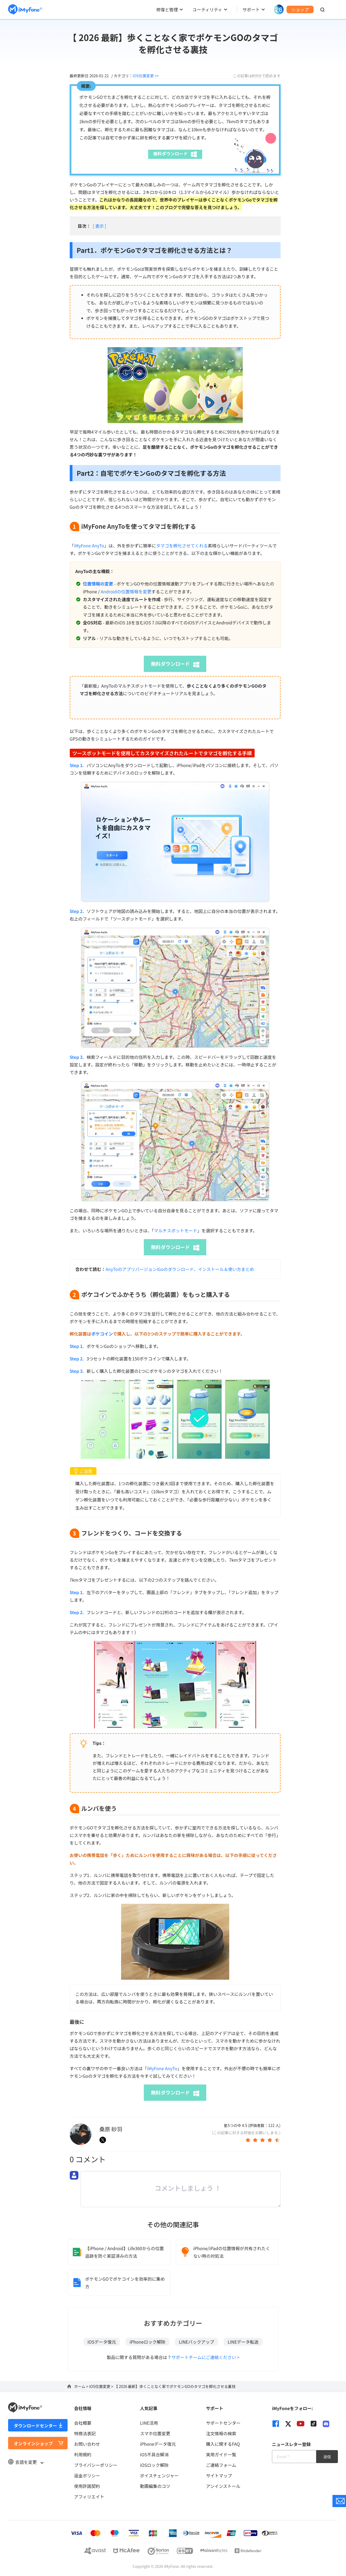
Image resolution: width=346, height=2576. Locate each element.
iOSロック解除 (154, 2465)
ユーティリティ (207, 9)
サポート (251, 9)
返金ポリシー (87, 2475)
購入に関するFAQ (223, 2444)
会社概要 (82, 2423)
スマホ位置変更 (155, 2433)
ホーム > (81, 2386)
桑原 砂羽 (110, 2129)
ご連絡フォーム (221, 2465)
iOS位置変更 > (101, 2386)
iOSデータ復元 (101, 2342)
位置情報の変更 (98, 583)
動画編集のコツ (155, 2486)
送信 (327, 2456)
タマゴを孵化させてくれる (182, 545)
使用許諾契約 (87, 2486)
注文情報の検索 (221, 2433)
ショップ (300, 9)
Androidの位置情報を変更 (126, 591)
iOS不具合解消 (154, 2454)
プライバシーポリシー (95, 2465)
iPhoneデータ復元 (158, 2444)
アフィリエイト (89, 2496)
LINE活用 (149, 2423)
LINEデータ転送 (243, 2342)
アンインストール (223, 2486)
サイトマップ (219, 2475)
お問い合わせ (87, 2444)
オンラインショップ (33, 2443)
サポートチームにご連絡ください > (205, 2357)
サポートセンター (223, 2423)
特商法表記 (85, 2433)
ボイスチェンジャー (159, 2475)
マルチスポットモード (175, 1230)
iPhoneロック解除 (147, 2342)
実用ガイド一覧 (221, 2454)
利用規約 (82, 2454)
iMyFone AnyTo (89, 545)
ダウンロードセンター (35, 2425)
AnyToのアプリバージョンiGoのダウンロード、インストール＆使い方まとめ (180, 1269)
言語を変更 (25, 2462)
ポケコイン (102, 1333)
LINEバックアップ (196, 2342)
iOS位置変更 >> (146, 75)
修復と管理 (167, 9)
